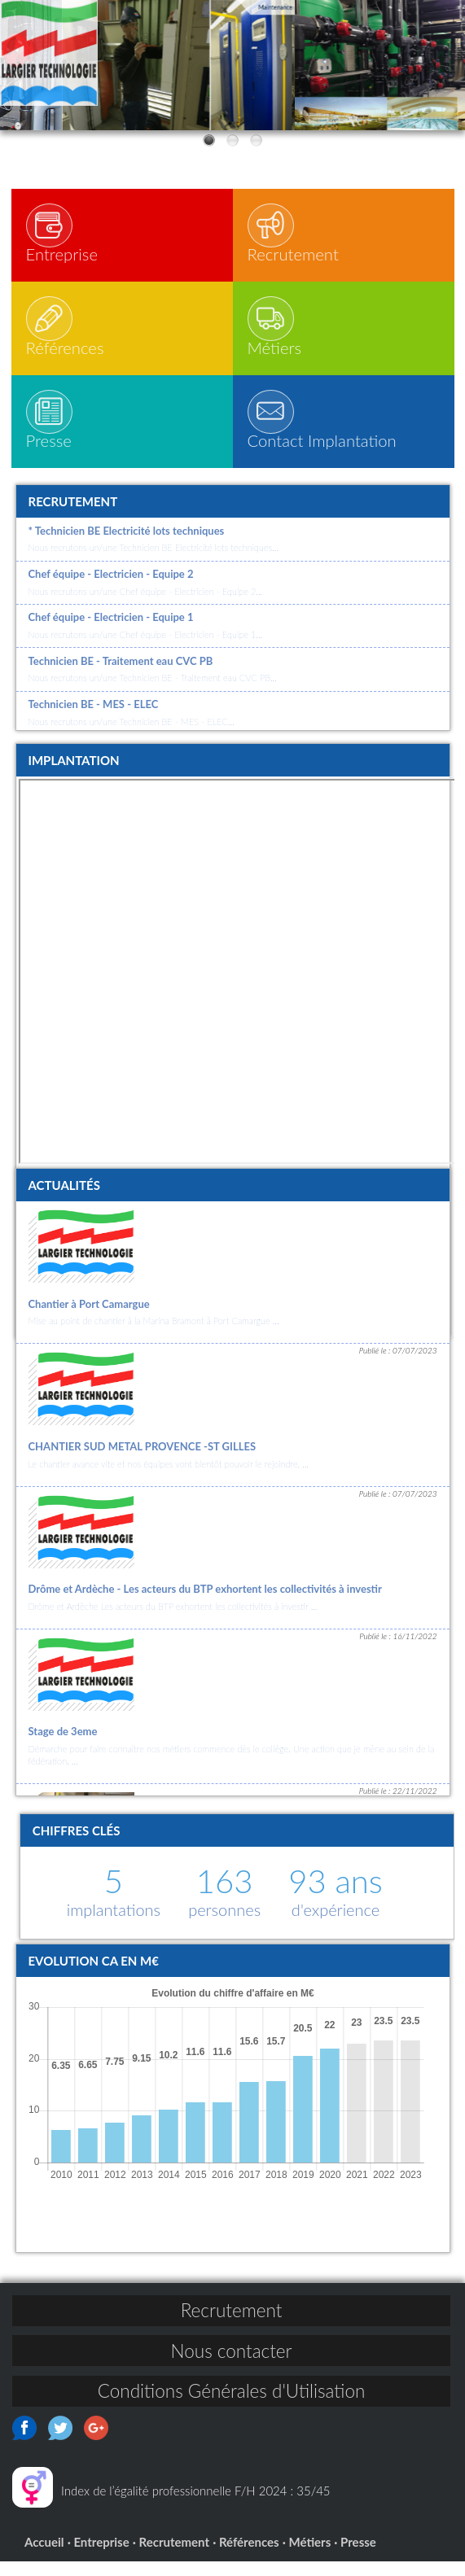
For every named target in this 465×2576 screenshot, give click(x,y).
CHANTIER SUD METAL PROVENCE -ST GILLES (143, 1460)
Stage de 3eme (63, 1745)
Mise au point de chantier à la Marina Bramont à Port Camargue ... (154, 1335)
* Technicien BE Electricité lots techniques (127, 545)
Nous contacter (231, 2366)
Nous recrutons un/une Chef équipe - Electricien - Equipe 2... (145, 606)
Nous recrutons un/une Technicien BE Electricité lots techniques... (154, 562)
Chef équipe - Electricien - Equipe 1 (111, 631)
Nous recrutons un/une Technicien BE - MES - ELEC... (132, 736)
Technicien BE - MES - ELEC (94, 718)
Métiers (310, 2556)
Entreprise (101, 2556)
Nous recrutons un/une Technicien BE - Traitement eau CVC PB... (153, 692)
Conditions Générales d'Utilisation (232, 2405)
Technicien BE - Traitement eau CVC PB (121, 675)
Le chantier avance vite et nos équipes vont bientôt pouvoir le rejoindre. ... (169, 1478)
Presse (358, 2556)
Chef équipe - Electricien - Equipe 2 (111, 588)
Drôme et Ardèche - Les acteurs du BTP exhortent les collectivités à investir (205, 1603)
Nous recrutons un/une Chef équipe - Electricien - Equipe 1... (145, 649)
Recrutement (232, 2325)
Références (249, 2556)
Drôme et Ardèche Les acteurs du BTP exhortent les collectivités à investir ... (173, 1621)
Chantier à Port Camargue (89, 1318)
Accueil (44, 2556)
